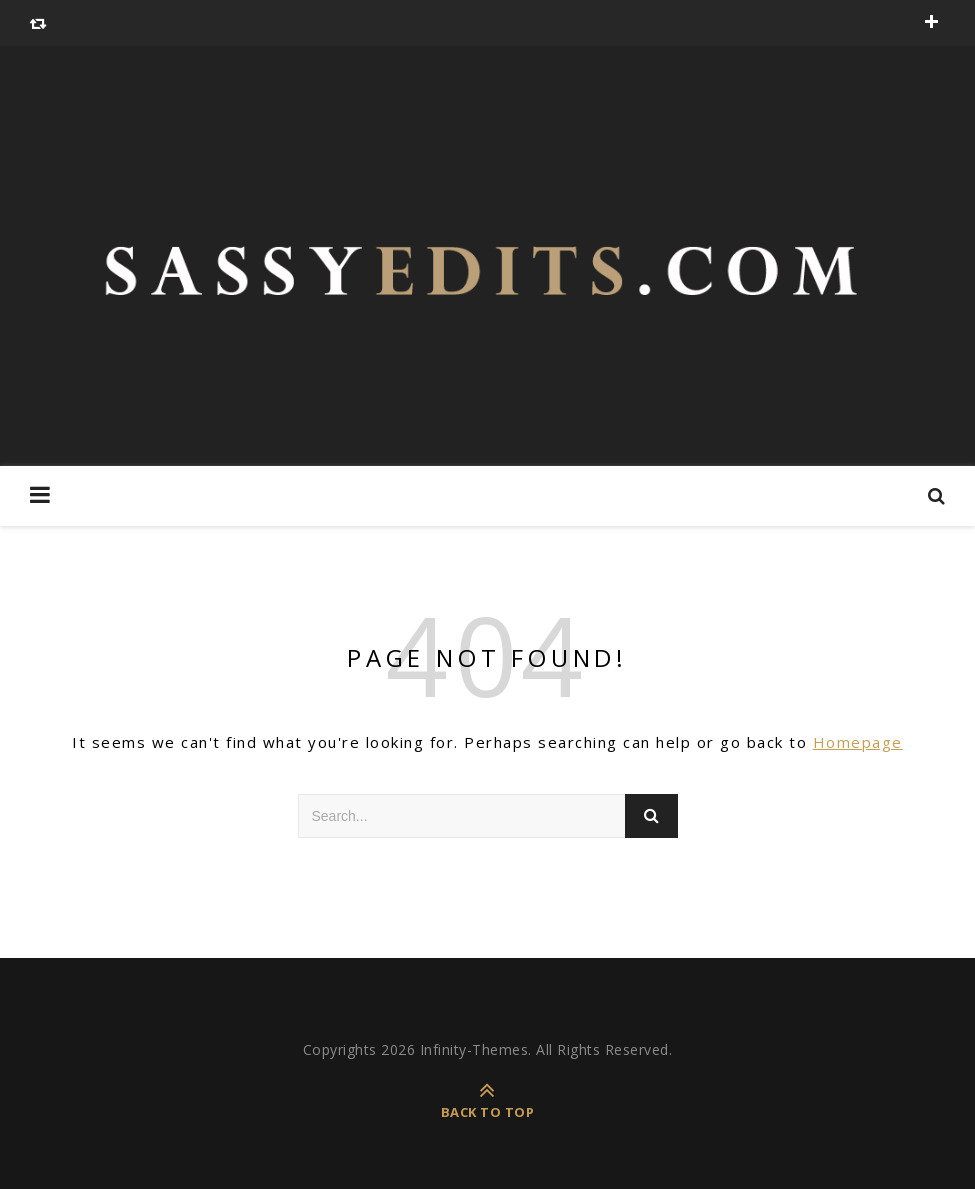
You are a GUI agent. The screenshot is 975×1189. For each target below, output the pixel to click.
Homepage (858, 742)
